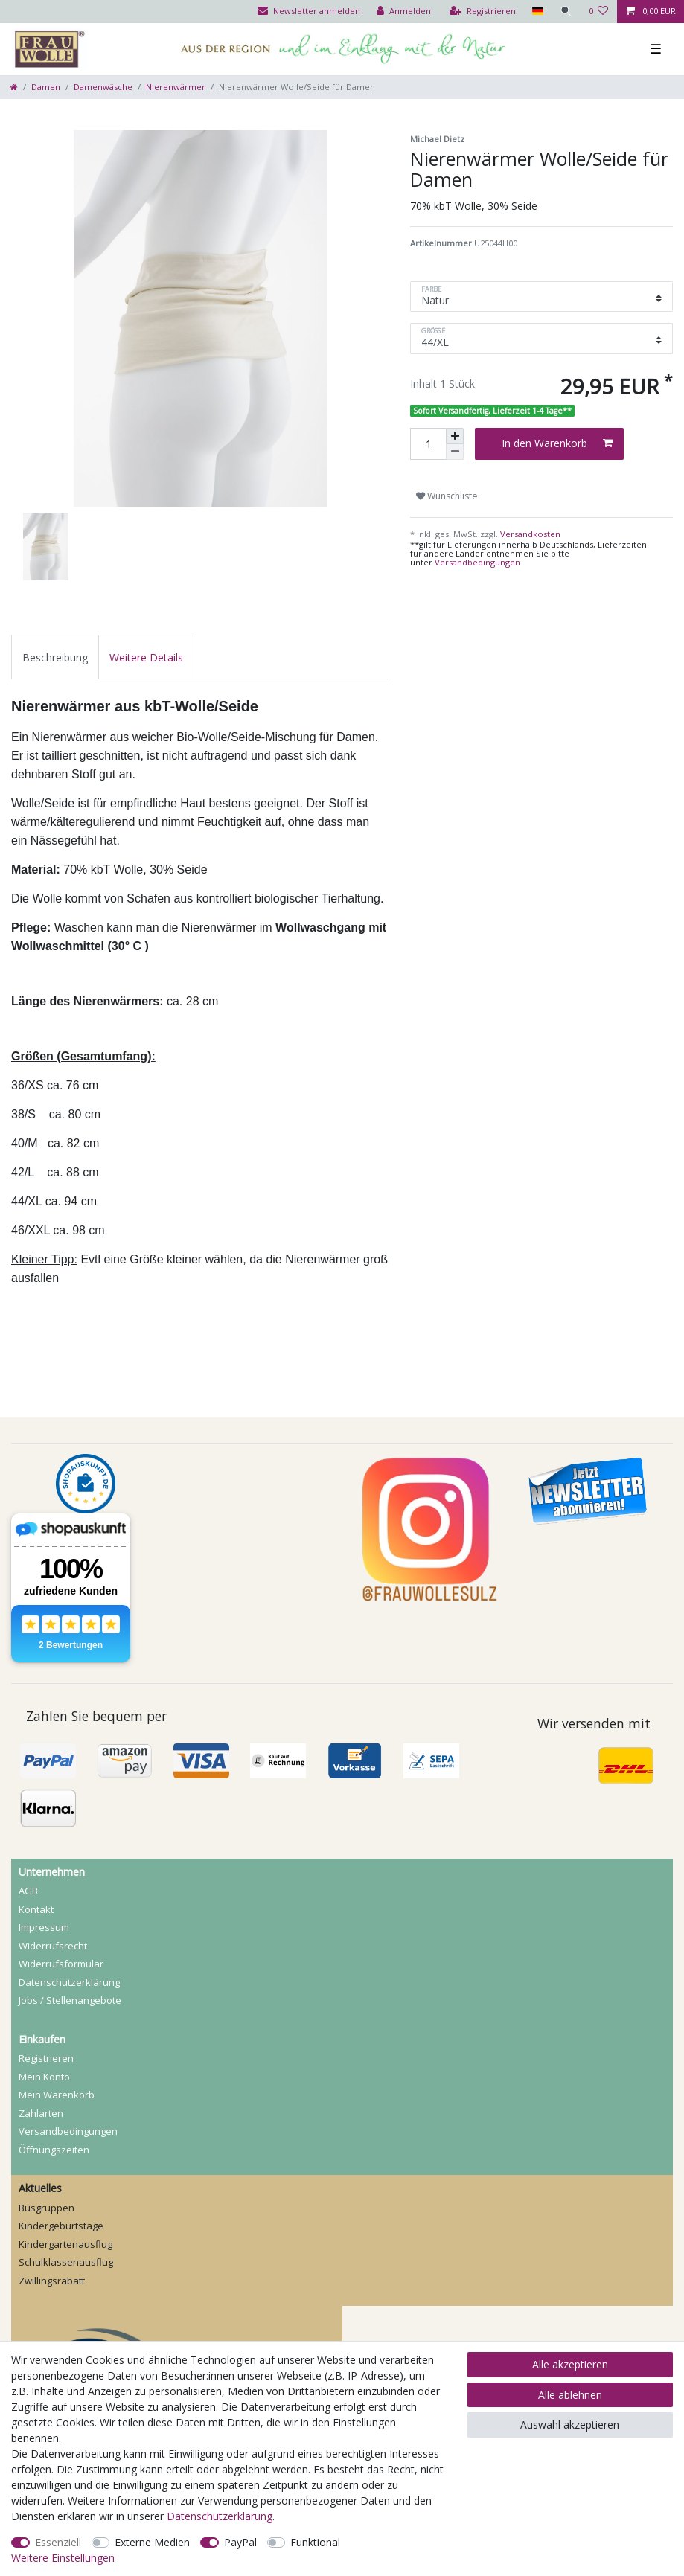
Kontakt (36, 1909)
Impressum (44, 1927)
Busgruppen (46, 2207)
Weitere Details (146, 657)
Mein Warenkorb (57, 2094)
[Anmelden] (403, 11)
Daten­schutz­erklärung (69, 1982)
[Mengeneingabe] (428, 444)
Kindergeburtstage (61, 2225)
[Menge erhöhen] (455, 436)
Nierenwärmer (175, 86)
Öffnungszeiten (54, 2149)
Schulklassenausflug (66, 2262)
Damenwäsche (103, 86)
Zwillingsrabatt (52, 2280)
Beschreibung (55, 657)
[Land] (536, 11)
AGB (28, 1890)
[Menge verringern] (455, 452)
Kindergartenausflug (65, 2244)
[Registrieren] (482, 11)
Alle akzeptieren (570, 2364)
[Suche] (566, 11)
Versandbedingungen (477, 562)
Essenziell (58, 2542)
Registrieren (46, 2058)
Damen (45, 86)
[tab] (55, 657)
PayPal (240, 2542)
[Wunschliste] (599, 11)
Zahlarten (41, 2113)
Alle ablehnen (570, 2395)
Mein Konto (44, 2076)
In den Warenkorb (557, 443)
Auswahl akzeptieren (569, 2425)
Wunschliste (447, 496)
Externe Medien (152, 2542)
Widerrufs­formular (61, 1963)
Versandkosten (529, 533)
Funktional (315, 2542)
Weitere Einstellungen (63, 2558)
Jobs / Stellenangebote (70, 2000)
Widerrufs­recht (53, 1945)
